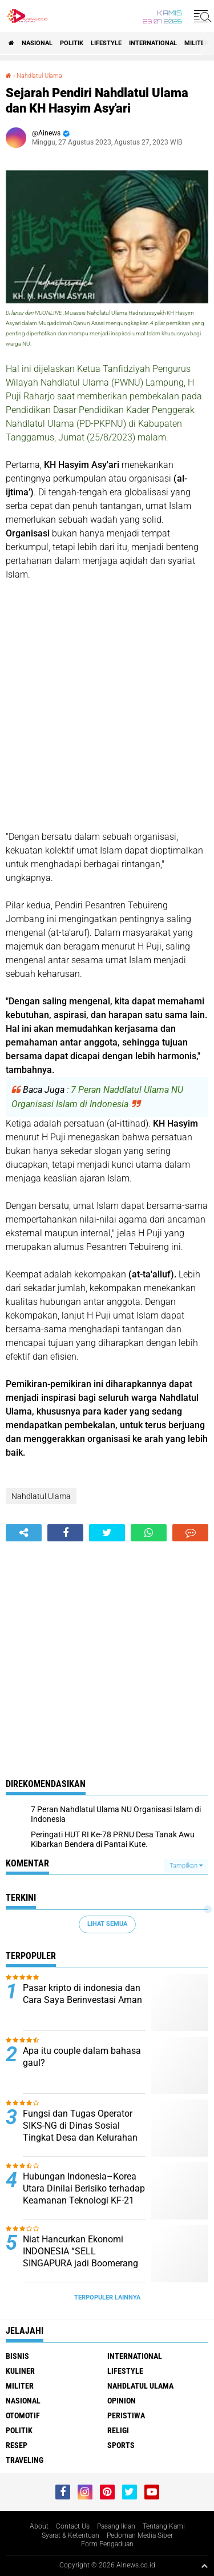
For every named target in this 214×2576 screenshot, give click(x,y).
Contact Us (73, 2526)
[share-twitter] (107, 1532)
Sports (121, 2445)
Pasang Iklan (116, 2526)
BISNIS (17, 2356)
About (39, 2526)
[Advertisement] (107, 706)
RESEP (16, 2445)
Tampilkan (186, 1865)
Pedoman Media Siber (140, 2535)
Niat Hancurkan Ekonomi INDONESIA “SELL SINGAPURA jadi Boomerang (80, 2251)
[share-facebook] (65, 1532)
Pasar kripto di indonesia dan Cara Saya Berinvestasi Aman (82, 1993)
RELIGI (118, 2430)
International (153, 43)
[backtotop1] (204, 2565)
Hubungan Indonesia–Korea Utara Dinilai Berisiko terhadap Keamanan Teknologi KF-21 (84, 2188)
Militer (196, 43)
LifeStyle (106, 43)
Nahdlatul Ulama (39, 75)
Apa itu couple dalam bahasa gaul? (82, 2056)
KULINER (20, 2370)
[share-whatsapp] (149, 1532)
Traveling (24, 2460)
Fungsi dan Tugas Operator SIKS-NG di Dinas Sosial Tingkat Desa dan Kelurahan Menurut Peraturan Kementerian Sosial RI (80, 2137)
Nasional (37, 43)
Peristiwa (126, 2415)
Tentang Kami (164, 2526)
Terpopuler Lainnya (107, 2297)
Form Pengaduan (107, 2544)
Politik (71, 43)
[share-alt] (24, 1532)
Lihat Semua (107, 1924)
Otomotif (23, 2415)
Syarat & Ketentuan (70, 2535)
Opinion (121, 2400)
